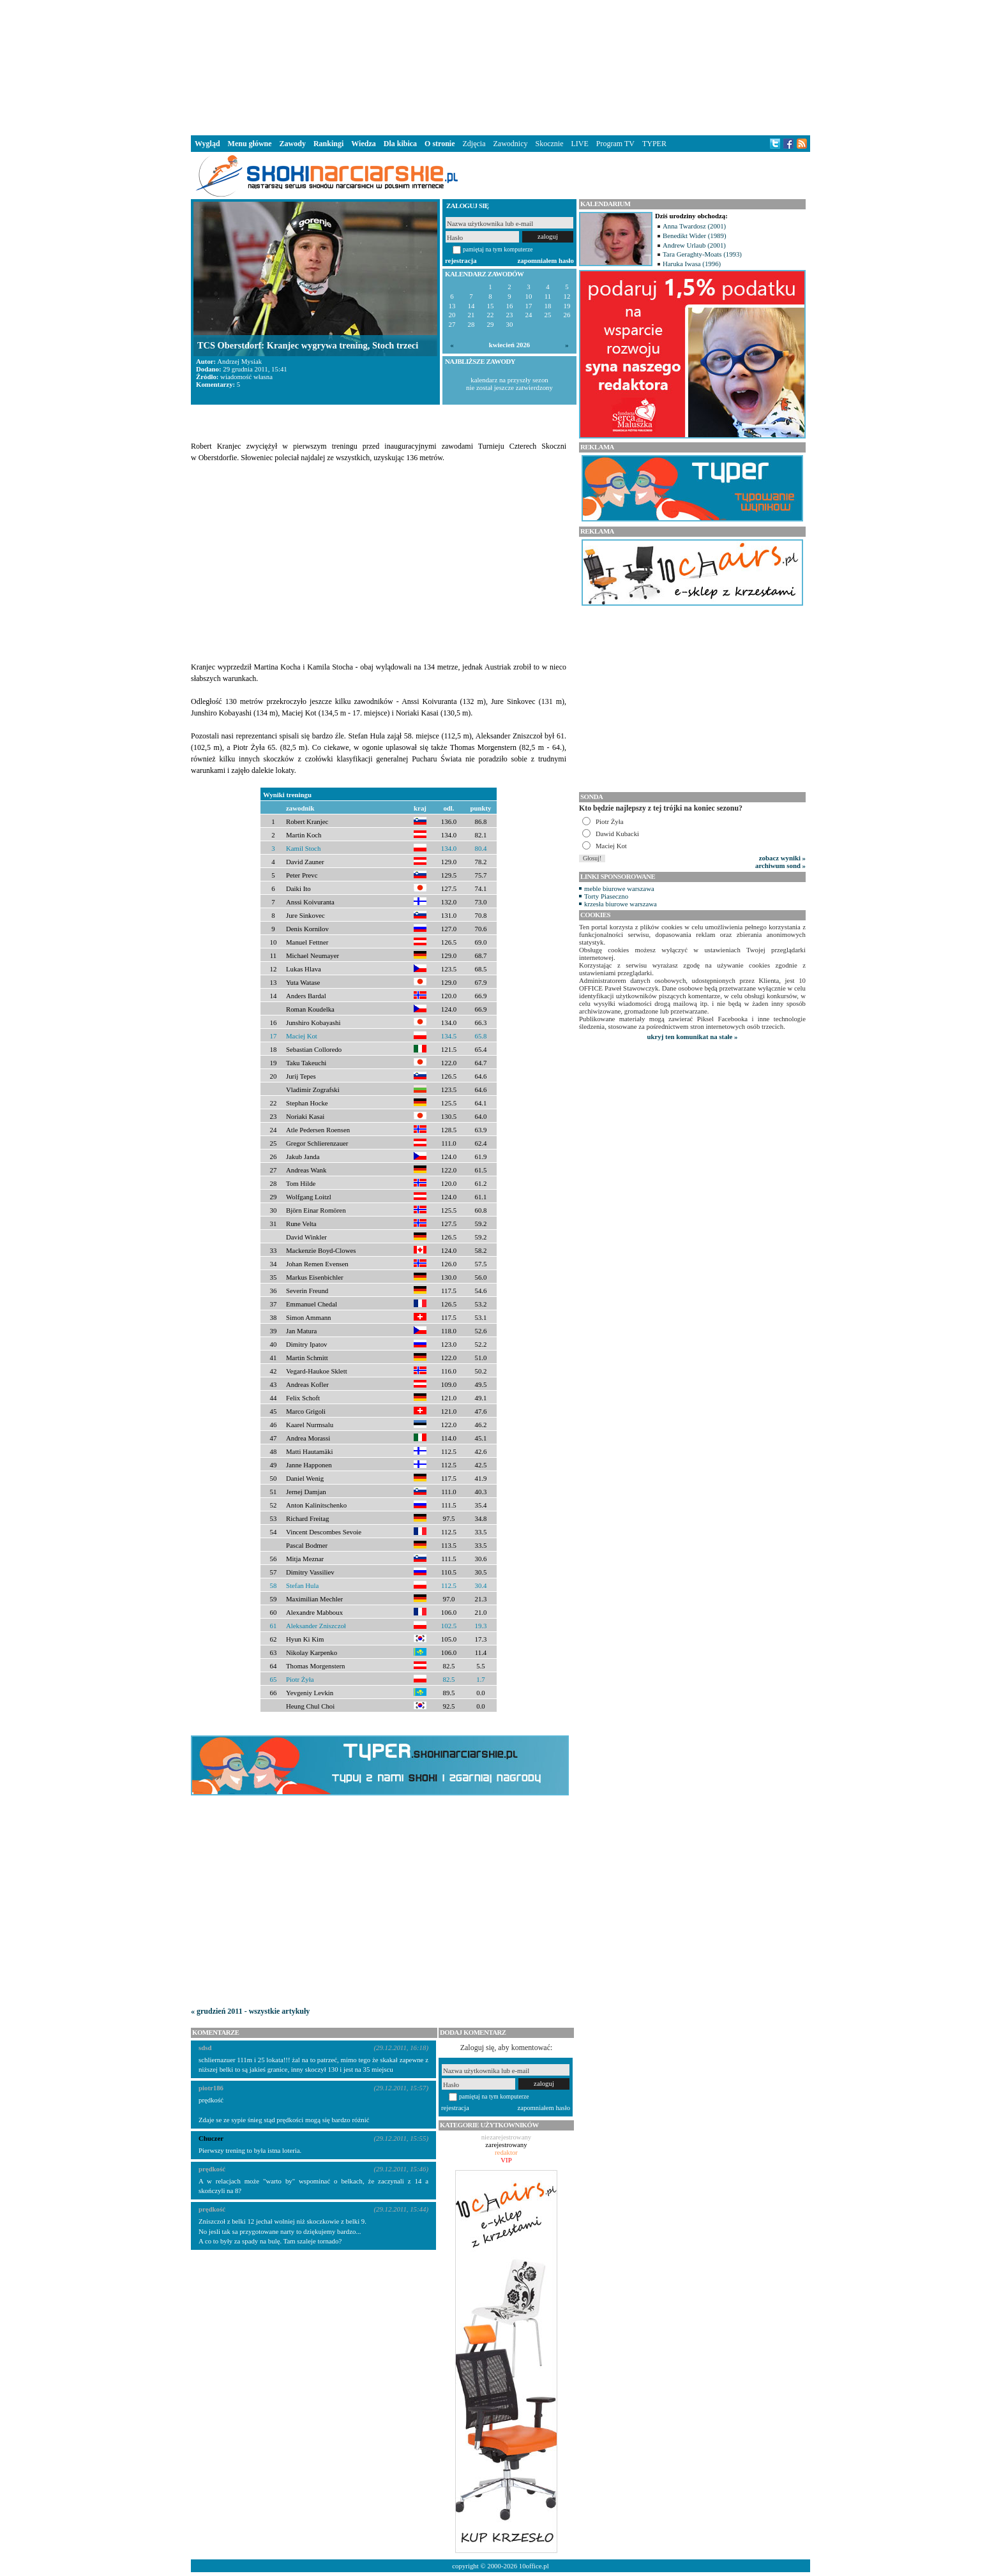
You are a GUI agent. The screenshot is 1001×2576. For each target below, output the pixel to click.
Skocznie (549, 143)
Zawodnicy (510, 143)
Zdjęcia (474, 143)
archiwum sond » (780, 865)
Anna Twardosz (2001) (694, 226)
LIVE (579, 143)
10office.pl (534, 2566)
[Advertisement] (500, 66)
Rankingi (328, 143)
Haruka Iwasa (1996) (692, 263)
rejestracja (461, 260)
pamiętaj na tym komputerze (498, 249)
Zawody (293, 143)
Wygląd (207, 143)
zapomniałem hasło (546, 260)
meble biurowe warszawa (619, 888)
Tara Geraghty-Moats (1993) (702, 254)
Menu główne (250, 143)
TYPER (654, 143)
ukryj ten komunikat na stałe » (692, 1036)
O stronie (440, 143)
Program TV (615, 143)
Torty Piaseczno (606, 896)
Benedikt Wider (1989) (694, 235)
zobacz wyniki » (782, 858)
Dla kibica (400, 143)
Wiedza (363, 143)
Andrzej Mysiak (239, 361)
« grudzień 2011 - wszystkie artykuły (250, 2011)
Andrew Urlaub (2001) (694, 245)
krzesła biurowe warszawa (620, 904)
